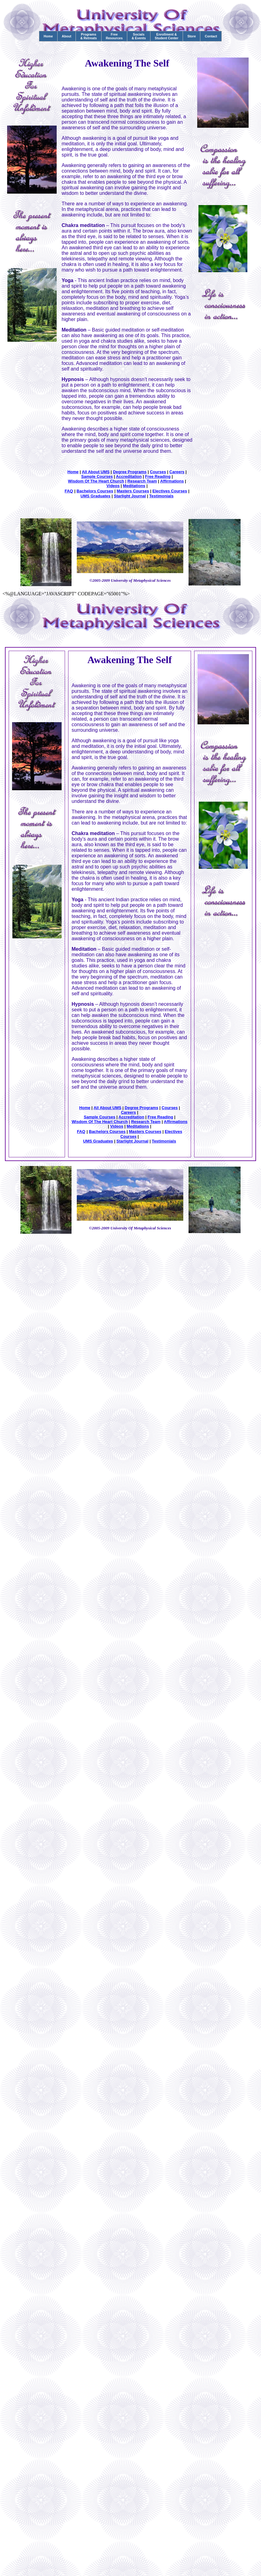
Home (48, 36)
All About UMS (96, 471)
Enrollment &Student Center (166, 36)
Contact (211, 36)
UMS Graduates (95, 496)
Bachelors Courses (94, 491)
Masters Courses (133, 491)
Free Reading (158, 476)
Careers (176, 471)
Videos (113, 485)
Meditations (134, 485)
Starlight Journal (130, 496)
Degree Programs (129, 471)
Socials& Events (139, 36)
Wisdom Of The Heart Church (96, 481)
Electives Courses (169, 491)
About (67, 36)
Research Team (142, 481)
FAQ (69, 491)
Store (191, 36)
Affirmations (172, 481)
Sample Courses (97, 476)
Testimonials (161, 496)
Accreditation (129, 476)
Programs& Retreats (88, 36)
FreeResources (114, 36)
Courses (158, 471)
